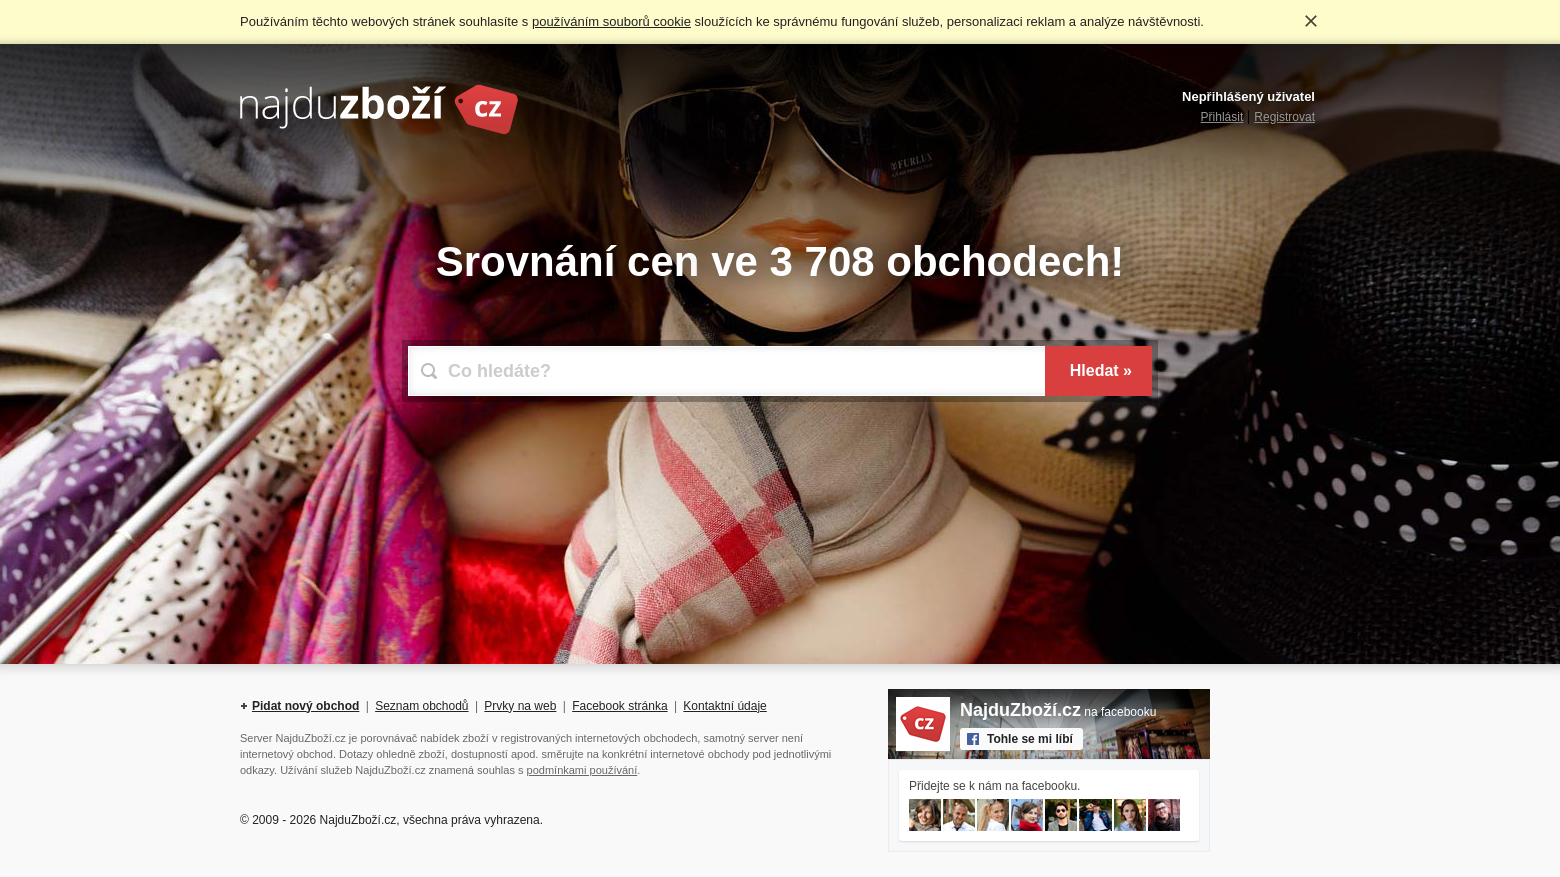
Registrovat (1284, 117)
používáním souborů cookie (611, 21)
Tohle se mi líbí (1030, 739)
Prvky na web (520, 706)
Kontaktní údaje (724, 706)
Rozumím (1311, 21)
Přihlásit (1222, 117)
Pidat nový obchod (305, 706)
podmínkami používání (582, 770)
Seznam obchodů (421, 706)
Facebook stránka (619, 706)
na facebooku (1058, 712)
